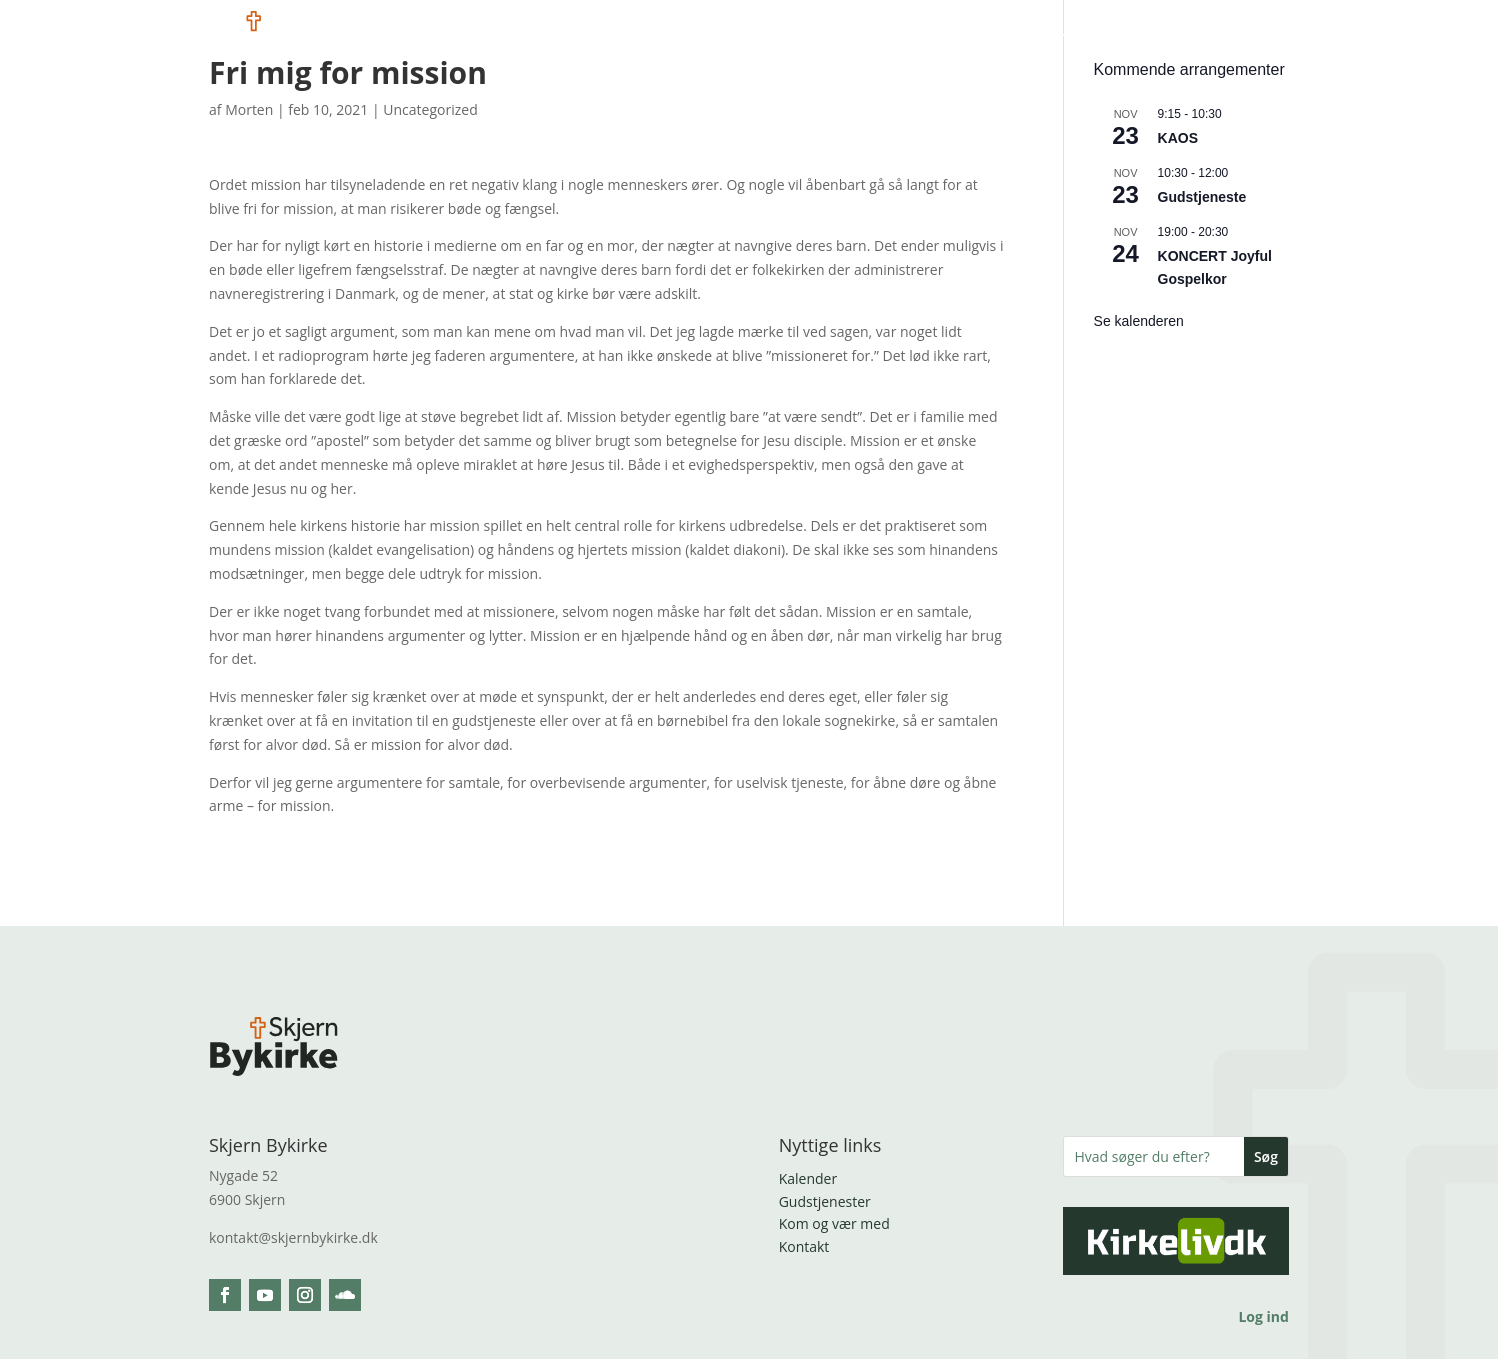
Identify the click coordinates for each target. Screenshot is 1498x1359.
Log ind (1263, 1316)
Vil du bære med (951, 38)
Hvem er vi (652, 38)
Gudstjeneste (1202, 197)
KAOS (1178, 138)
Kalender (808, 1178)
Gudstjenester (825, 1201)
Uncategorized (430, 109)
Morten (249, 109)
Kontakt (804, 1246)
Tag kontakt (1244, 38)
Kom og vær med (791, 38)
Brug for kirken (1104, 38)
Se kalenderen (1139, 321)
